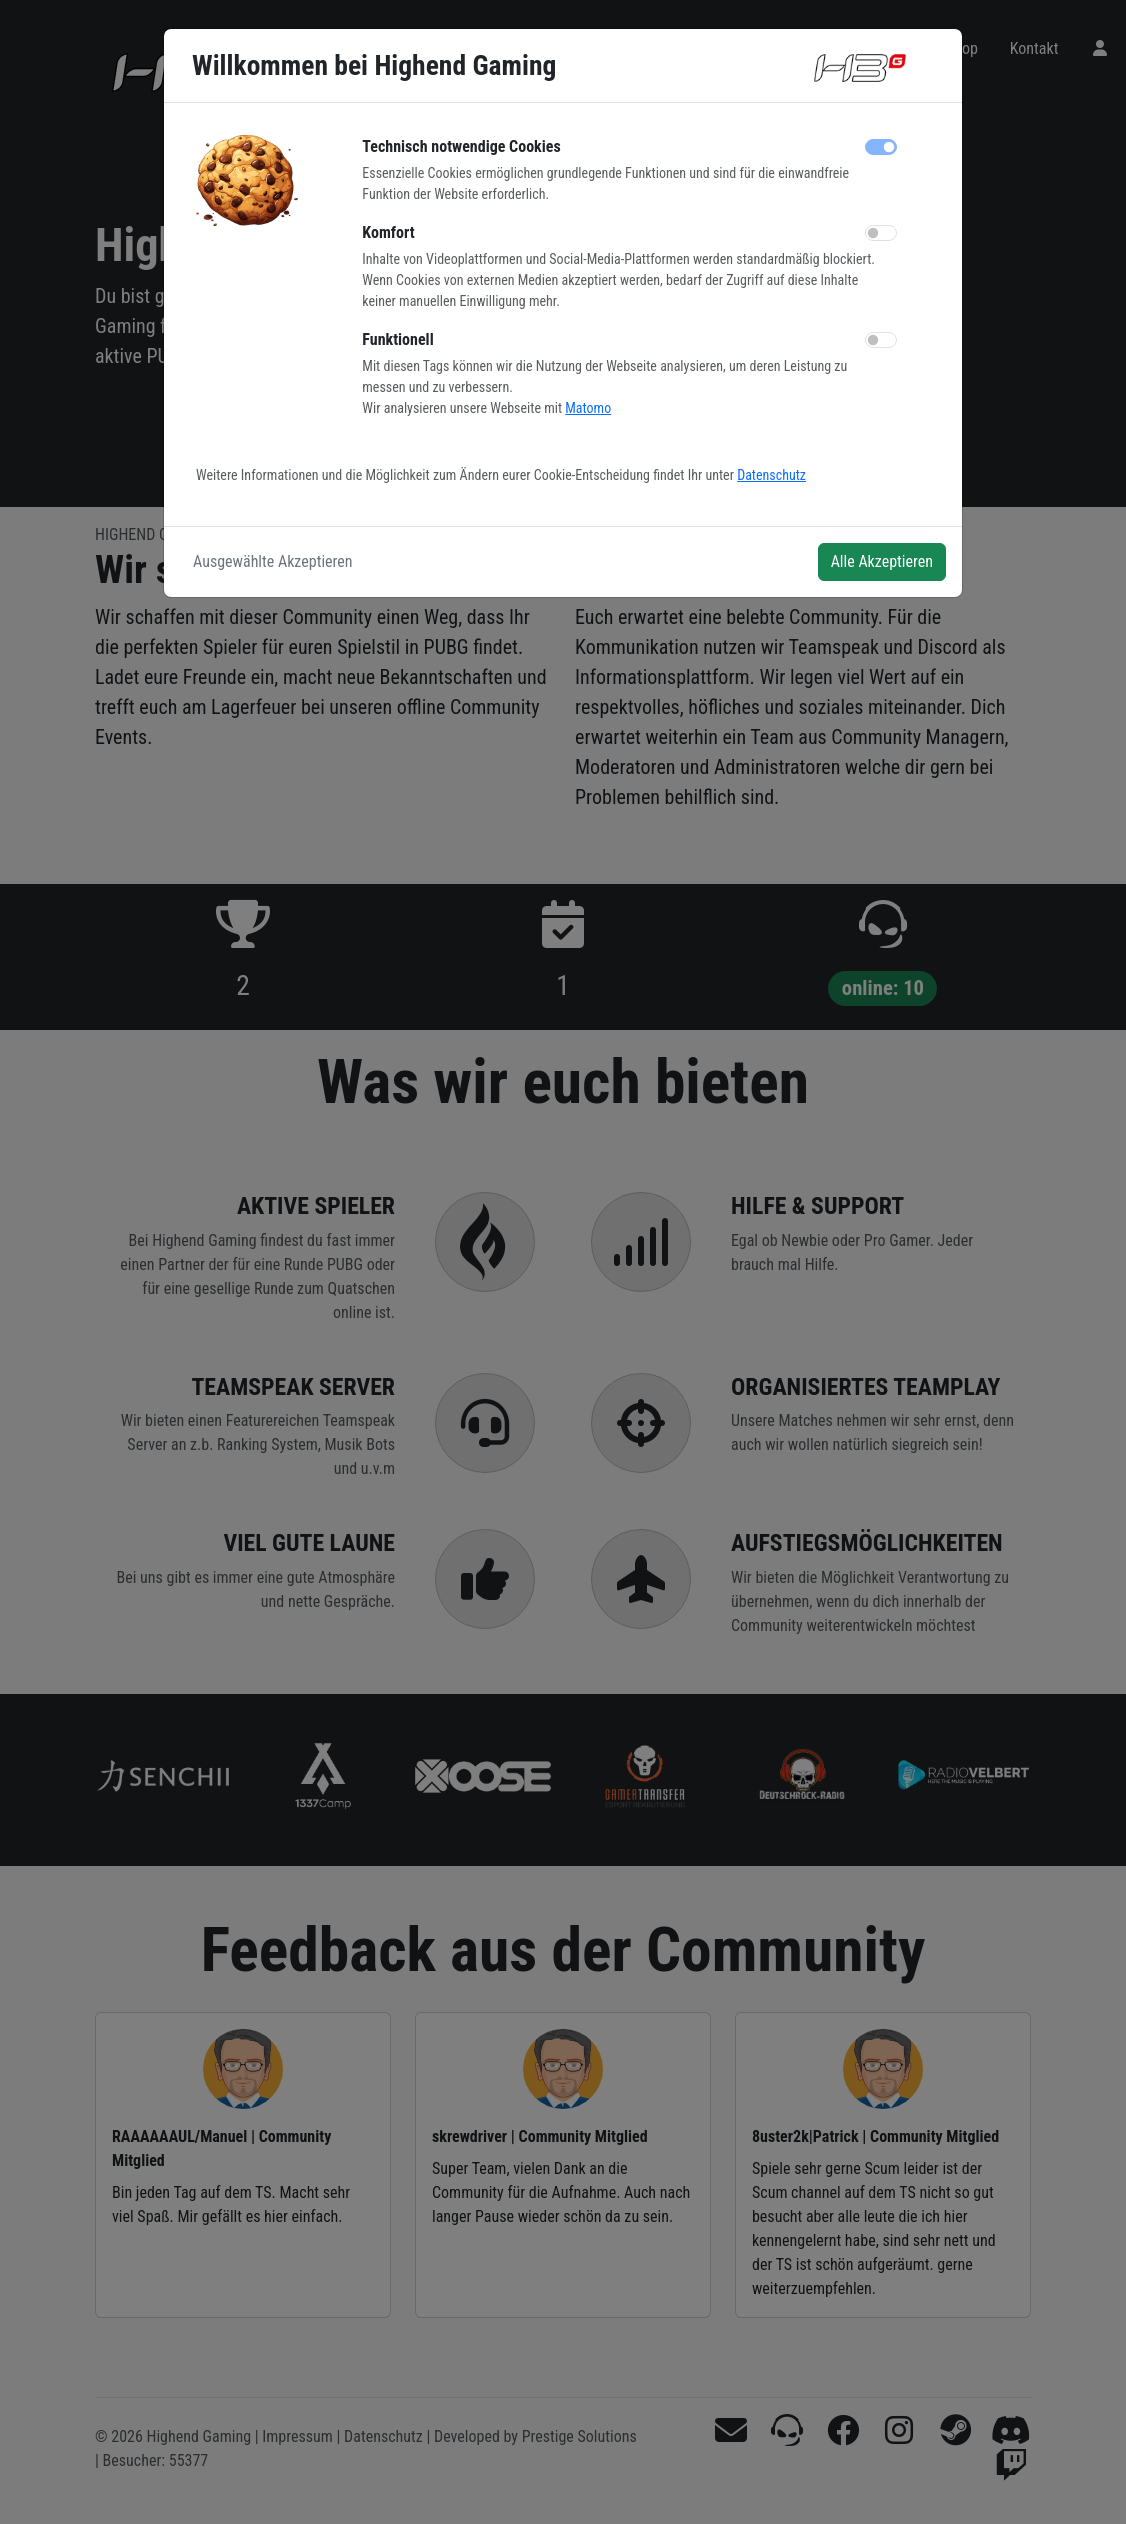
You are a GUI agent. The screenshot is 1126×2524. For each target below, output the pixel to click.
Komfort (388, 232)
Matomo (588, 408)
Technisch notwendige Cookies (461, 146)
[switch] (881, 233)
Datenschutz (771, 475)
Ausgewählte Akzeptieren (273, 561)
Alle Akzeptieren (882, 561)
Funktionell (397, 339)
